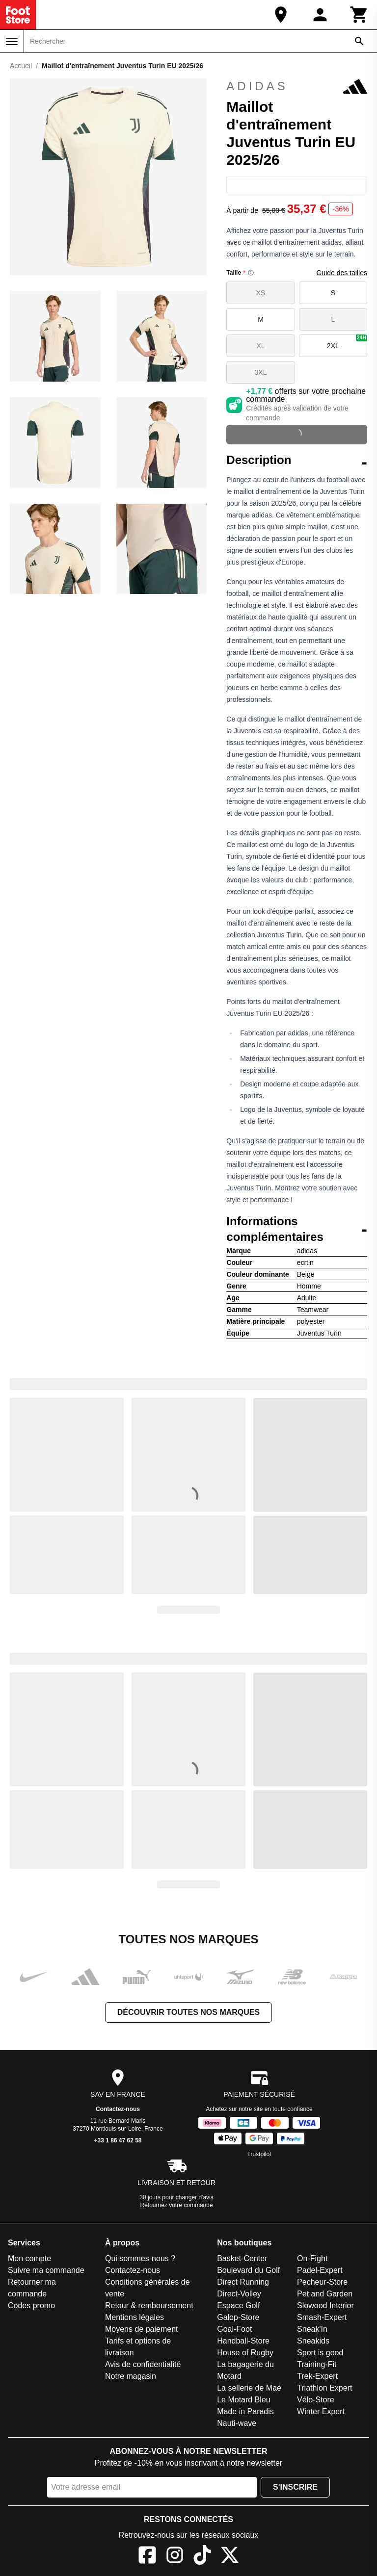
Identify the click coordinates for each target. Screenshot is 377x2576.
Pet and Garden (324, 2294)
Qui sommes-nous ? (140, 2258)
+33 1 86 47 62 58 (117, 2140)
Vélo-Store (315, 2400)
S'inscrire (295, 2487)
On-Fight (312, 2258)
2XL (347, 342)
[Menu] (12, 41)
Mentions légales (134, 2317)
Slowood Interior (325, 2305)
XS (261, 293)
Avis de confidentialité (143, 2364)
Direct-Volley (239, 2294)
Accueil (21, 66)
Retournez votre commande (176, 2205)
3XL (261, 372)
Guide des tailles (341, 273)
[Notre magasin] (281, 15)
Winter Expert (321, 2411)
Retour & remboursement (149, 2305)
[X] (230, 2556)
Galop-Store (238, 2317)
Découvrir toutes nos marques (188, 2012)
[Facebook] (147, 2556)
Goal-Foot (234, 2329)
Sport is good (320, 2352)
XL (260, 346)
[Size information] (250, 272)
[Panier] (359, 15)
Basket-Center (242, 2258)
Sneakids (313, 2341)
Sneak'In (312, 2329)
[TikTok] (202, 2556)
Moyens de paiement (141, 2329)
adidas (296, 86)
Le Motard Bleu (243, 2400)
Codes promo (31, 2305)
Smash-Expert (322, 2317)
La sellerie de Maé (249, 2388)
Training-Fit (316, 2364)
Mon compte (29, 2258)
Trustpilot (259, 2154)
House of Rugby (245, 2352)
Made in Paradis (245, 2411)
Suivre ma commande (46, 2270)
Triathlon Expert (324, 2388)
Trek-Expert (317, 2376)
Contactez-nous (118, 2109)
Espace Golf (238, 2305)
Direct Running (243, 2282)
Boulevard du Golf (248, 2270)
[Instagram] (175, 2556)
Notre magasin (130, 2376)
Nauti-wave (236, 2423)
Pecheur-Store (322, 2282)
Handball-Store (243, 2341)
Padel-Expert (320, 2270)
